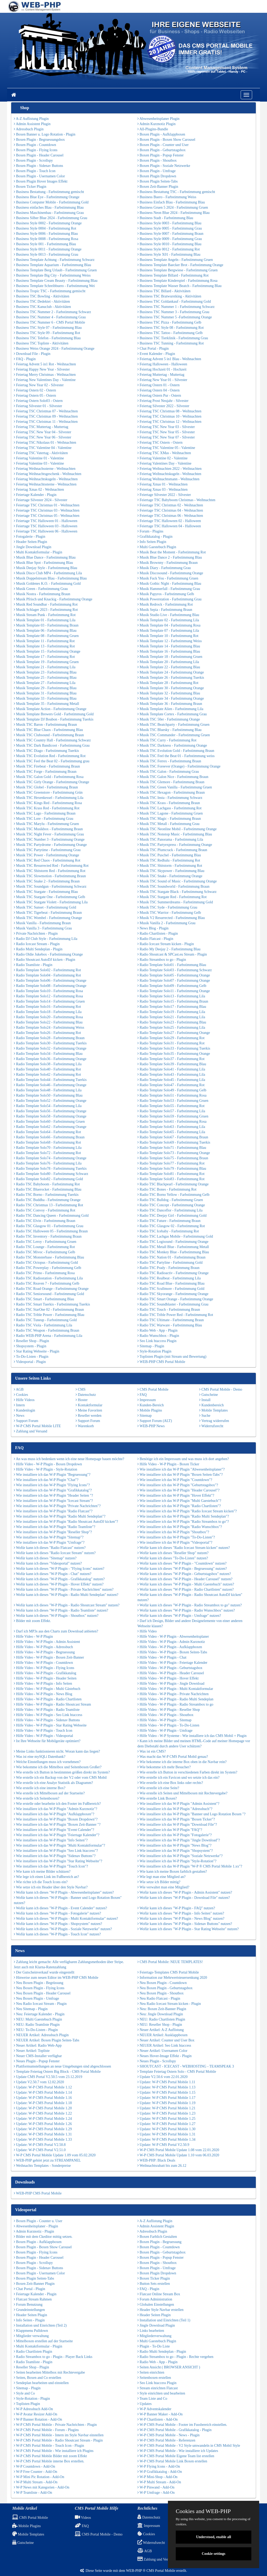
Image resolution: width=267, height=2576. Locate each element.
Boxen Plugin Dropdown (156, 176)
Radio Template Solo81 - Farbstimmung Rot (170, 1174)
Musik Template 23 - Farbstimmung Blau (45, 672)
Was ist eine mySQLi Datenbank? (39, 1757)
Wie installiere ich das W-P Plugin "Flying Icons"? (52, 1485)
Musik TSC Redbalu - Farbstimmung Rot (168, 860)
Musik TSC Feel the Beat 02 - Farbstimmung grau (51, 761)
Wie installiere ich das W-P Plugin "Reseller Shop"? (53, 1532)
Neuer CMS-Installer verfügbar (38, 2056)
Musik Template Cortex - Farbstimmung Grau (172, 714)
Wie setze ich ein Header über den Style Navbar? (51, 1887)
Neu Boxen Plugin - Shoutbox (160, 1993)
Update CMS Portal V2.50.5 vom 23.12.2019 (48, 2077)
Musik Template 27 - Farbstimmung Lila (44, 683)
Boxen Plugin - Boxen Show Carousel (166, 140)
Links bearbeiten (150, 2331)
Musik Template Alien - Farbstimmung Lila (170, 709)
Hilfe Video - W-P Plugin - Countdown (43, 1663)
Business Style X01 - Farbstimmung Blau (168, 254)
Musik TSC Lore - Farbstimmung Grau (43, 819)
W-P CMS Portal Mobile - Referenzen (166, 2440)
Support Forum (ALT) (154, 1421)
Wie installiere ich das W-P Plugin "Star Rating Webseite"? (58, 1861)
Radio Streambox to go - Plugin (161, 960)
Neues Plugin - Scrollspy (156, 2061)
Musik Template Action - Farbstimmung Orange (50, 709)
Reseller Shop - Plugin (31, 1341)
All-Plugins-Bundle (152, 129)
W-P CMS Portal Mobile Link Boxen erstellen (172, 2461)
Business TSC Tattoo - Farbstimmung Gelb (170, 333)
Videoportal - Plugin (30, 1362)
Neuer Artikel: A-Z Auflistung (160, 2030)
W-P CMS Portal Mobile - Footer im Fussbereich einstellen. (182, 2425)
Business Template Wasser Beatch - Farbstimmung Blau (179, 286)
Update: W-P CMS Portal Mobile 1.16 (43, 2098)
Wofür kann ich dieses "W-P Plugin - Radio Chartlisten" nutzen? (185, 1589)
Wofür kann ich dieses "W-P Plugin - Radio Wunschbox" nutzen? (186, 1610)
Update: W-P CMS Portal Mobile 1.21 (166, 2108)
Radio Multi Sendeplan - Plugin (38, 949)
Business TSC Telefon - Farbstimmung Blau (47, 338)
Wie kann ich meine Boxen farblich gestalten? (172, 1872)
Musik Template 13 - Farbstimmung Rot (44, 646)
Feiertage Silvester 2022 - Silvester (164, 495)
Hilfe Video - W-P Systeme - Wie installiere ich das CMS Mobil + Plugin (192, 1736)
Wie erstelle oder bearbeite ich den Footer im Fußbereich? (57, 1804)
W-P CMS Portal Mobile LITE (37, 1426)
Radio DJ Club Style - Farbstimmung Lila (45, 939)
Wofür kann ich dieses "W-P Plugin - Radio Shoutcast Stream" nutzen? (66, 1605)
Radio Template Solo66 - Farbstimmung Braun (49, 1137)
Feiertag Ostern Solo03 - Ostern (38, 401)
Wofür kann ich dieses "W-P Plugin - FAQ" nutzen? (176, 1908)
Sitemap (144, 1416)
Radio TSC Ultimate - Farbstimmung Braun (170, 1320)
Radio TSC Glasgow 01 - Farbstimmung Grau (48, 1226)
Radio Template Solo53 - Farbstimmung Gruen (172, 1101)
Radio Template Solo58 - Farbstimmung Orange (50, 1116)
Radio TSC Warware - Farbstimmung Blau (169, 1325)
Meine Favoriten (89, 1410)
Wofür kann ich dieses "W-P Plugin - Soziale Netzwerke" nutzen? (63, 1929)
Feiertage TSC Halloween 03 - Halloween (45, 526)
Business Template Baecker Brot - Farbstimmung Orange (180, 265)
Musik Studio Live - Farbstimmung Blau (168, 615)
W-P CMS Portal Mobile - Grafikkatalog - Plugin (174, 2430)
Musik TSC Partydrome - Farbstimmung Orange (50, 845)
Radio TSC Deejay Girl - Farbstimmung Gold (172, 1215)
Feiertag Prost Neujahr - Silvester (163, 401)
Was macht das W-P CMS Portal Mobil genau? (172, 1757)
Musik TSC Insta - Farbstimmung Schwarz (169, 798)
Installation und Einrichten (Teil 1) (163, 2320)
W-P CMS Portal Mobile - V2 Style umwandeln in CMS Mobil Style (188, 2446)
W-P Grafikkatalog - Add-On (159, 2472)
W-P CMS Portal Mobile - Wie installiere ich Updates (177, 2451)
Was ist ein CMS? (151, 1751)
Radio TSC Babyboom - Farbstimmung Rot (47, 1184)
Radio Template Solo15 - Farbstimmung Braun (172, 1001)
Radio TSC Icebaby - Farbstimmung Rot (168, 1231)
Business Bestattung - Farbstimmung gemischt (49, 192)
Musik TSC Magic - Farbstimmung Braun (169, 819)
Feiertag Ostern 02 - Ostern (35, 390)
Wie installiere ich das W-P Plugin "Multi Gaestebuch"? (179, 1501)
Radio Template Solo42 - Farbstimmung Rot (47, 1074)
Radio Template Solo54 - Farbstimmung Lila (48, 1106)
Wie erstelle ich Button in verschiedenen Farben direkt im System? (187, 1772)
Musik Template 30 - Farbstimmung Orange (170, 688)
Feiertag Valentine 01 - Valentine (39, 458)
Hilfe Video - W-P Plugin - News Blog (43, 1694)
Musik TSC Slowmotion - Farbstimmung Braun (50, 876)
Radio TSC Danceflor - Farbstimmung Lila (170, 1210)
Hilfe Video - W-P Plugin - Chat (161, 1657)
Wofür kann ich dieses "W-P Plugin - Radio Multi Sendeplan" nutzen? (66, 1595)
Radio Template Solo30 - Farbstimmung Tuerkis (50, 1043)
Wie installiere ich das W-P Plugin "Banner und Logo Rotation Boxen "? (191, 1814)
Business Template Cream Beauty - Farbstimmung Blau (56, 281)
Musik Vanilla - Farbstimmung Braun (42, 923)
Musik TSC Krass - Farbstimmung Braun (168, 803)
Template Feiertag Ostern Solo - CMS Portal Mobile (176, 2072)
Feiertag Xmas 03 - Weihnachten (162, 489)
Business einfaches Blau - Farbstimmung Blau (49, 207)
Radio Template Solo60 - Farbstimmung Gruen (49, 1121)
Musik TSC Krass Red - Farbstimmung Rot (47, 808)
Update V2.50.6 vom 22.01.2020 (162, 2077)
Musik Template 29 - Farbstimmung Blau (45, 688)
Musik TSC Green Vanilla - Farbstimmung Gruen (174, 787)
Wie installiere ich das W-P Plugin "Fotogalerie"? (174, 1835)
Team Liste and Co (152, 2399)
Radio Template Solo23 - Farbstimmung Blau (171, 1022)
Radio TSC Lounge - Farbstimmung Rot (44, 1247)
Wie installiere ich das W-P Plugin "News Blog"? (174, 1845)
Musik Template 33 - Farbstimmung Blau (45, 698)
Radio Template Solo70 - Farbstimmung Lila (48, 1148)
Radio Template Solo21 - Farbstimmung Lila (171, 1017)
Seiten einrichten (150, 2372)
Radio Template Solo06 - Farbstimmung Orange (50, 980)
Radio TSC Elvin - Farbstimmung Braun (44, 1221)
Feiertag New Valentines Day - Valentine (45, 380)
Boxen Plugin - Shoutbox (157, 160)
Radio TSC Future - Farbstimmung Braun (169, 1221)
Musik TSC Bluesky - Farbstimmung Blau (169, 730)
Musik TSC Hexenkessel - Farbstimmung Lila (48, 798)
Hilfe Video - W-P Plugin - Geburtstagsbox (169, 1668)
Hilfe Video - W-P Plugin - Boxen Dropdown (48, 1464)
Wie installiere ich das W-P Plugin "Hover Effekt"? (175, 1495)
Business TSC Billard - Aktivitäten (163, 291)
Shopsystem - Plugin (30, 1346)
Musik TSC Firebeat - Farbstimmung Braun (47, 766)
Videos (83, 2518)
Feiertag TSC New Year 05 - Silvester (166, 432)
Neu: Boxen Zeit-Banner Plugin (161, 2009)
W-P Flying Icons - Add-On (158, 2466)
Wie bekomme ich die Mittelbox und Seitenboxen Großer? (57, 1767)
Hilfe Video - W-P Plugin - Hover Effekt (168, 1678)
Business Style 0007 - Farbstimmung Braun (170, 234)
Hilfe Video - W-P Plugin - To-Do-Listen (168, 1725)
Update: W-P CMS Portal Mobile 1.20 (43, 2108)
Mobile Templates (213, 1410)
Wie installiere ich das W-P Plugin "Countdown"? (174, 1480)
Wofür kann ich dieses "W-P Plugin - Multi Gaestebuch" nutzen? (185, 1584)
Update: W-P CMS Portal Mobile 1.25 (166, 2119)
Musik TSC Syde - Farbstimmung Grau (167, 907)
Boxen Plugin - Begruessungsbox (39, 140)
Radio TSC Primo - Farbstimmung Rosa (44, 1273)
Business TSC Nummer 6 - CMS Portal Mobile (49, 322)
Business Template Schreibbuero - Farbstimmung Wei (54, 286)
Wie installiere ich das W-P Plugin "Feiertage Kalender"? (56, 1835)
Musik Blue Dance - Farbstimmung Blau (45, 557)
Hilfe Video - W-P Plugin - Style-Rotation (45, 1469)
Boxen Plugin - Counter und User (163, 145)
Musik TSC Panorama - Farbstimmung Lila (170, 839)
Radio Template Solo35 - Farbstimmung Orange (173, 1054)
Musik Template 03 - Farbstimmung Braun (46, 625)
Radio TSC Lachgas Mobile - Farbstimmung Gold (175, 1236)
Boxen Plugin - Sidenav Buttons (38, 166)
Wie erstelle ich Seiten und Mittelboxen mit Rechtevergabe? (182, 1793)
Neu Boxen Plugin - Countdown (162, 1983)
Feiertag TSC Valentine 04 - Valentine (42, 448)
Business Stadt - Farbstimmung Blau (165, 218)
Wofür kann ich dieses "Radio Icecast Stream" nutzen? (55, 1553)
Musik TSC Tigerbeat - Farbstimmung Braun (48, 913)
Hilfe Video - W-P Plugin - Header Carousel (170, 1673)
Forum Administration (154, 2299)
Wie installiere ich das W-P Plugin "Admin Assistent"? (178, 1804)
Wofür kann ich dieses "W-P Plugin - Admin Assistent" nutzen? (184, 1892)
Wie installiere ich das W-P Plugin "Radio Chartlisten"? (179, 1506)
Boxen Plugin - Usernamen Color (39, 176)
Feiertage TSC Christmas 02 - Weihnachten (170, 505)
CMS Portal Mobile (152, 1389)
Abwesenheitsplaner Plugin (158, 119)
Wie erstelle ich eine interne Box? (39, 1788)
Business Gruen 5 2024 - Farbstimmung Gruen (172, 207)
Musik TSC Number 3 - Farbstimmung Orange (49, 839)
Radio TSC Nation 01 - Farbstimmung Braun (171, 1257)
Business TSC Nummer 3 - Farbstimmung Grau (173, 312)
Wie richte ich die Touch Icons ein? (41, 1882)
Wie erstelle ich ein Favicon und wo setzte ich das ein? (178, 1777)
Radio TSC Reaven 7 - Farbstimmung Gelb (46, 1283)
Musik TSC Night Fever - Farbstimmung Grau (49, 834)
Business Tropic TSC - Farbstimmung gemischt (50, 291)
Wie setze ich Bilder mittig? (158, 1882)
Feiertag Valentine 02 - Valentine (162, 458)
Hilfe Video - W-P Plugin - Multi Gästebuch (47, 1689)
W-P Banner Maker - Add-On (160, 2414)
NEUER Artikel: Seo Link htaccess (164, 2045)
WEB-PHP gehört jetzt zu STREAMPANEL (47, 2160)
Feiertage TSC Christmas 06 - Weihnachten (170, 516)
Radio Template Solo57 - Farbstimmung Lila (171, 1111)
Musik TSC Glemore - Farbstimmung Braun (170, 782)
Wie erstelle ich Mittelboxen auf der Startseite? (49, 1793)
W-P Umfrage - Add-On (156, 2493)
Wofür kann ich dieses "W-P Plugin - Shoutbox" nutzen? (56, 1616)
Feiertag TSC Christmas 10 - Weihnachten (169, 416)
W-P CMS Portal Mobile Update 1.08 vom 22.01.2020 (178, 2150)
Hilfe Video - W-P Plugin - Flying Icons (44, 1668)
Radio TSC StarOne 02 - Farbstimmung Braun (49, 1310)
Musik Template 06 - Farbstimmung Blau (45, 631)
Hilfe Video (147, 1631)
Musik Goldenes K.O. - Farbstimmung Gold (47, 584)
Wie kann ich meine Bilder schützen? (42, 1872)
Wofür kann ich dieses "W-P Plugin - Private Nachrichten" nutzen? (63, 1589)
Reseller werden (88, 1416)
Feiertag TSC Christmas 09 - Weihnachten (46, 416)
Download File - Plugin (32, 354)
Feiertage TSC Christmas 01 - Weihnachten (46, 505)
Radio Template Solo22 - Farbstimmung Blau (48, 1022)
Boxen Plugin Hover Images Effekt (41, 181)
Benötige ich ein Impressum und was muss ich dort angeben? (183, 1459)
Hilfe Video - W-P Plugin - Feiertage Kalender (172, 1663)
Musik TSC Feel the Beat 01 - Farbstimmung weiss (176, 756)
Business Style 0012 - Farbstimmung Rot (168, 249)
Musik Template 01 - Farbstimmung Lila (44, 620)
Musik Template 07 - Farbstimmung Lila (168, 631)
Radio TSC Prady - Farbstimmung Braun (168, 1268)
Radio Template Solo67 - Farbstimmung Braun (172, 1137)
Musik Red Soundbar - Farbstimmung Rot (46, 604)
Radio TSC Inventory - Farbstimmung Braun (48, 1236)
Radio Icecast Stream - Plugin (37, 944)
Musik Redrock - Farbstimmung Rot (165, 604)
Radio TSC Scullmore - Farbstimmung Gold (170, 1289)
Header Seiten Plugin (30, 542)
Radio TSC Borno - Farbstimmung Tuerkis (46, 1195)
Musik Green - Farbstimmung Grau (41, 589)
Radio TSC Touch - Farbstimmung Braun (168, 1310)
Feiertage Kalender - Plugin (35, 495)
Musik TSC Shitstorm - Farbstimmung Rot (169, 866)
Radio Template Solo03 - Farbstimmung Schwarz (174, 970)
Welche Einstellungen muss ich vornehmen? (47, 1762)
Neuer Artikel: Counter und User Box (166, 2040)
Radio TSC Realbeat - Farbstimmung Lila (169, 1278)
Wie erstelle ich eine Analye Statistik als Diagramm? (53, 1783)
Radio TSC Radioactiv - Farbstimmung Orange (173, 1273)
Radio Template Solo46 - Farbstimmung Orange (50, 1085)
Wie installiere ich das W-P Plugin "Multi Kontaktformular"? (59, 1845)
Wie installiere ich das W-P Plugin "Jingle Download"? (178, 1840)
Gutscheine (208, 1395)
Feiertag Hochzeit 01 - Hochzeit (161, 369)
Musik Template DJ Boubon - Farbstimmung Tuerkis (53, 719)
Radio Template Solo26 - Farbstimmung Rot (47, 1033)
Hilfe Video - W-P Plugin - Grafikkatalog (45, 1673)
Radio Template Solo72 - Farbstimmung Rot (47, 1153)
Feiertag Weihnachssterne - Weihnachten (44, 469)
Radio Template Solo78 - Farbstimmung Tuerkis (50, 1168)
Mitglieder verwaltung (31, 2336)
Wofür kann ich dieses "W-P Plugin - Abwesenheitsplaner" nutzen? (64, 1892)
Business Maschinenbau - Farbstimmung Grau (49, 213)
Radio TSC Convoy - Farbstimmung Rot (44, 1210)
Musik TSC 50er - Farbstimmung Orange (168, 719)
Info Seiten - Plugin (29, 2320)
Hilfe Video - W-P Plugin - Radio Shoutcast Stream (52, 1704)
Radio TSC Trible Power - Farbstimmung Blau (49, 1315)
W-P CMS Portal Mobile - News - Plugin (168, 2435)
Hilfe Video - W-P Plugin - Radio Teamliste (47, 1710)
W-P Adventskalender (154, 2409)
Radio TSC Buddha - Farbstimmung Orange (47, 1200)
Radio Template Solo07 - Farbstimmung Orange (173, 980)
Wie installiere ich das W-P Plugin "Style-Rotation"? (176, 1861)
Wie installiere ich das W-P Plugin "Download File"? (177, 1824)
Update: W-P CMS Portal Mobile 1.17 (166, 2098)
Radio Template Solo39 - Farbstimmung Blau (171, 1064)
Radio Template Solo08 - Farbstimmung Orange (50, 986)
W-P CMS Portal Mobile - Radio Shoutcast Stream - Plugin (58, 2440)
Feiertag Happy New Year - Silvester (42, 369)
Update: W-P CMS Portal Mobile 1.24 (43, 2119)
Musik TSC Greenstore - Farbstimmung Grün (48, 792)
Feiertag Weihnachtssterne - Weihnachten (45, 484)
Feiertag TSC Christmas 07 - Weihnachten (46, 411)
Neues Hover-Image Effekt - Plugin (164, 2056)
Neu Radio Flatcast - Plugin (158, 1998)
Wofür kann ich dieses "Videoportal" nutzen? (48, 1563)
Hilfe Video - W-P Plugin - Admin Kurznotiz (171, 1642)
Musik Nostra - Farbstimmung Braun (42, 594)
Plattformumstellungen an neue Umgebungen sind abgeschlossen (62, 2066)
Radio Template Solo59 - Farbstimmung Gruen (172, 1116)
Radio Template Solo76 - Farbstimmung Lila (48, 1163)
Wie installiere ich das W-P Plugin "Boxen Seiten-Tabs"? (180, 1475)
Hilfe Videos (24, 1400)
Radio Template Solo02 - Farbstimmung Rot (47, 970)
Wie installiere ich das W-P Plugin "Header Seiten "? (53, 1495)
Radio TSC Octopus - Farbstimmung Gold (46, 1262)
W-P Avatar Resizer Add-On (35, 2414)
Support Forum (26, 1421)
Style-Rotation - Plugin (32, 2399)
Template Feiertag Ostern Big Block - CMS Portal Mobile (57, 2072)
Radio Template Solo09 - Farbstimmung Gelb (171, 986)
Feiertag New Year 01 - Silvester (162, 380)
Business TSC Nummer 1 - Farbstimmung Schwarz (176, 307)
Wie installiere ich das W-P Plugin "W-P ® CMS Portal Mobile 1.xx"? (189, 1866)
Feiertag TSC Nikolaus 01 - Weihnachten (45, 442)
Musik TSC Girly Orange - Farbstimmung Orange (51, 782)
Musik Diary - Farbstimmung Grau (164, 568)
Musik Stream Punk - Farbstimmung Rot (45, 615)
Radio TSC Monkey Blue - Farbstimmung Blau (173, 1252)
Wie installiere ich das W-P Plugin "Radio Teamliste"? (54, 1527)
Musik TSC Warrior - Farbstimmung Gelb (169, 913)
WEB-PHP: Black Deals (156, 2160)
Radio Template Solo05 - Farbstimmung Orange (173, 975)
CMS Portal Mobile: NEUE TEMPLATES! (170, 1962)
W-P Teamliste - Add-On (33, 2493)
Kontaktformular (89, 1405)
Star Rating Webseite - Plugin (36, 1351)
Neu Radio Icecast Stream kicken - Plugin (169, 2004)
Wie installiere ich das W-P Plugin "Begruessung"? (52, 1475)
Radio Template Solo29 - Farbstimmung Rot (170, 1038)
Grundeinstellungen (29, 2310)
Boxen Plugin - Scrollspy (33, 160)
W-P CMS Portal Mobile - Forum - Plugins (46, 2430)
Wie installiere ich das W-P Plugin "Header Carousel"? (178, 1490)
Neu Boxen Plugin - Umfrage (36, 1998)
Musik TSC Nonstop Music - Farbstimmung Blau (174, 834)
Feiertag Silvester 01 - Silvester (38, 406)
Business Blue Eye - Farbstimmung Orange (47, 197)
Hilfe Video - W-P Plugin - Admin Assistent (47, 1642)
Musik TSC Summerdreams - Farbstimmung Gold (175, 902)
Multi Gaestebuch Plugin (156, 547)
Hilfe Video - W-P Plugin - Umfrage (164, 1730)
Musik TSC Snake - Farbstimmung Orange (169, 876)
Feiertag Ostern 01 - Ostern (158, 385)
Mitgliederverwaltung (154, 2336)
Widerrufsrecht (211, 1426)
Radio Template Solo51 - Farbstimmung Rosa (172, 1095)
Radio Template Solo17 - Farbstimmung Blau (171, 1007)
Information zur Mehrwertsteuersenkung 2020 (172, 1978)
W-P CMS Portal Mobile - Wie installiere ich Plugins (54, 2451)
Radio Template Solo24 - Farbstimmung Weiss (49, 1027)
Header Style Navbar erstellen (160, 2310)
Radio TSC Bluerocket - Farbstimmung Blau (47, 1189)
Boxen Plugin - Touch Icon (35, 171)
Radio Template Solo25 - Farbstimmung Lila (171, 1027)
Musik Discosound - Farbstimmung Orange (170, 573)
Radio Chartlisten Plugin (33, 2351)
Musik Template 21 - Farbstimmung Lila (44, 667)
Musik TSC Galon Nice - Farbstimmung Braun (172, 777)
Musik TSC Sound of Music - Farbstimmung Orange (177, 881)
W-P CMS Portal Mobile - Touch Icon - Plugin (49, 2446)
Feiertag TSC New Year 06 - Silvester (42, 437)
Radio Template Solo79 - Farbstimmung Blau (171, 1168)
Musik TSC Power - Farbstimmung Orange (46, 855)
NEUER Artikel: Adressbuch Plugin (41, 2035)
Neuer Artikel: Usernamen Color (162, 2051)
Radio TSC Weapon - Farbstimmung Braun (46, 1330)
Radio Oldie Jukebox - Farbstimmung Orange (48, 954)
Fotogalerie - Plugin (29, 536)
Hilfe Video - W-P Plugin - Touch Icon (43, 1730)
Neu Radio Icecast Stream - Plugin (40, 2004)
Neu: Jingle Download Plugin (160, 2014)
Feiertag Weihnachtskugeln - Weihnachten (169, 474)
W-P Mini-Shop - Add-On (157, 2477)
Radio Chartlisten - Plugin (157, 933)
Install (205, 1400)
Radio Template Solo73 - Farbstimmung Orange (173, 1153)
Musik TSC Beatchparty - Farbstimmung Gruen (173, 725)
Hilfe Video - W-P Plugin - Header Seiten (45, 1678)
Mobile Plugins (149, 1410)
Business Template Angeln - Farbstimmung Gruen (175, 260)
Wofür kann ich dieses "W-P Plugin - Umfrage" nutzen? (179, 1616)
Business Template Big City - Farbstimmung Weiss (52, 275)
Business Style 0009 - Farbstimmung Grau (169, 239)
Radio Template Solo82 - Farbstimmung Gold (48, 1179)
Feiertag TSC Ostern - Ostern (160, 442)
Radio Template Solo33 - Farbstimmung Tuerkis (173, 1048)
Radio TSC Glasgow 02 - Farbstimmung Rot (171, 1226)
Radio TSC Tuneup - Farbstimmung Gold (45, 1320)
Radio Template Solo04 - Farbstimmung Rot (47, 975)
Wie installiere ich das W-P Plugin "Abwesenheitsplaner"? (181, 1469)
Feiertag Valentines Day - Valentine (164, 463)
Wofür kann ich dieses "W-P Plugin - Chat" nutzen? (52, 1574)
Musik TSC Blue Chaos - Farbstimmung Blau (48, 730)
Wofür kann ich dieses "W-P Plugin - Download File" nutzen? (183, 1898)
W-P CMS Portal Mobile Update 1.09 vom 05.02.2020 (54, 2155)
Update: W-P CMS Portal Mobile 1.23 (166, 2113)
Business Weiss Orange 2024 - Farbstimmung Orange (54, 348)
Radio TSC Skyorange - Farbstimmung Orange (172, 1294)
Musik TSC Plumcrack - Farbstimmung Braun (172, 850)
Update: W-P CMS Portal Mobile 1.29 (43, 2129)
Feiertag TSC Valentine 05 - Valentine (166, 448)
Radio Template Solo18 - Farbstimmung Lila (48, 1012)
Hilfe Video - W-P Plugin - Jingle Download (170, 1683)
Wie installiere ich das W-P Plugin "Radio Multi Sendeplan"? (59, 1516)
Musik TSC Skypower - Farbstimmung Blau (170, 871)
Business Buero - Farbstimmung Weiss (166, 197)
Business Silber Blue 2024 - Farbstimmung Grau (50, 218)
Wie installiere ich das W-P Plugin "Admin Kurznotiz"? (55, 1809)
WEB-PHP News (151, 1426)
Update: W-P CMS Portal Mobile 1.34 (166, 2139)
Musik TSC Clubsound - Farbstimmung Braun (49, 735)
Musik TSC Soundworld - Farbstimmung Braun (173, 886)
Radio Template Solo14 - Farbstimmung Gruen (49, 1001)
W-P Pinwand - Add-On (155, 2487)
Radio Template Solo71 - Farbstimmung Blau (171, 1148)
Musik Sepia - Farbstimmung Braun (164, 610)
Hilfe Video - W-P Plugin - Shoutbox (165, 1715)
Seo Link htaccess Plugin (157, 1341)
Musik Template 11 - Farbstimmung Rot (44, 641)
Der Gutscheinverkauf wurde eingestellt (44, 1972)
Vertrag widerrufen (214, 1421)
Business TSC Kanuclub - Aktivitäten (42, 307)
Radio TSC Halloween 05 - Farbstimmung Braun (51, 1231)
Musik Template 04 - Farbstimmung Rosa (169, 625)
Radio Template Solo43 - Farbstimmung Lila (171, 1074)
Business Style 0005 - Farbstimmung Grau (169, 228)
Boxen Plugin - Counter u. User (38, 2221)
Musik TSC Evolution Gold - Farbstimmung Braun (175, 751)
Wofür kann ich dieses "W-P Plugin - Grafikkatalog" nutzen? (59, 1579)
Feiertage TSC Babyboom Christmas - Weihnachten (176, 500)
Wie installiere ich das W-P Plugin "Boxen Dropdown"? (56, 1819)
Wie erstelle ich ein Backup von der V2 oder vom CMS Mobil (60, 1777)
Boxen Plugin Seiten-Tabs (157, 181)
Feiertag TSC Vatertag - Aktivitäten (41, 453)
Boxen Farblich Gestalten (157, 2237)
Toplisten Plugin (27, 2404)
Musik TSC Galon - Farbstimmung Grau (168, 772)
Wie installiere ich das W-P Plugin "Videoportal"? (174, 1542)
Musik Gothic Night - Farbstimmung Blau (169, 584)
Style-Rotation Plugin (154, 1351)
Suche (204, 1416)
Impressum (146, 1400)
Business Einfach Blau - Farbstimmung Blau (171, 202)
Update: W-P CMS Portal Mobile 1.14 (43, 2092)
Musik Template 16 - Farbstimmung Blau (168, 651)
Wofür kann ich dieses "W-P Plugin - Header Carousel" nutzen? (184, 1579)
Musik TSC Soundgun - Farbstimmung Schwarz (50, 886)
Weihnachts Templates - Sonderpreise (42, 2166)
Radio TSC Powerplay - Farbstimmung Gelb (47, 1268)
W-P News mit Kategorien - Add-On (41, 2487)
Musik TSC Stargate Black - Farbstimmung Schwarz (177, 892)
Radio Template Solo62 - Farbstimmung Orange (50, 1127)
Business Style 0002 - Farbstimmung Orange (48, 223)
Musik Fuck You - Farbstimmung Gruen (167, 578)
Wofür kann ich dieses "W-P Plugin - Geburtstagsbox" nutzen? (184, 1574)
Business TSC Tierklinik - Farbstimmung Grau (172, 338)
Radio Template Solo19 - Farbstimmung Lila (171, 1012)
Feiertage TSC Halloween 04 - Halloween (169, 526)
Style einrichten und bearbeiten (161, 2393)
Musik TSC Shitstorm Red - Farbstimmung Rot (49, 871)
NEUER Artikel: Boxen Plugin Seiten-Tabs (46, 2040)
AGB (18, 1389)
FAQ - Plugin (25, 359)
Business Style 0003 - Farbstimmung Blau (169, 223)
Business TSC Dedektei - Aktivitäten (42, 301)
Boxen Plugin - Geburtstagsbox (161, 150)
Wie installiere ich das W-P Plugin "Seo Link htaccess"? (56, 1851)
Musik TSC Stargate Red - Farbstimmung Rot (172, 897)
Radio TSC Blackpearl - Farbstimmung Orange (173, 1184)
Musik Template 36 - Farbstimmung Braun (169, 704)
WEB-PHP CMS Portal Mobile (161, 1362)
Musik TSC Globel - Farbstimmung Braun (46, 787)
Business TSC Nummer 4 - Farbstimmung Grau (50, 317)
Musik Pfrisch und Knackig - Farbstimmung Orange (53, 599)
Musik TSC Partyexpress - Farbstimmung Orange (174, 845)
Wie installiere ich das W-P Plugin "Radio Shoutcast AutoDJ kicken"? (66, 1522)
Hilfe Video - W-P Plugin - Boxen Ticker (168, 1464)
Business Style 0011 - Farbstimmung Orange (48, 249)
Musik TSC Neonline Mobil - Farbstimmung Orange (177, 829)
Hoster (82, 1400)
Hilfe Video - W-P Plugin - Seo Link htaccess (48, 1715)
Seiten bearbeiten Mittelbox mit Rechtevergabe (49, 2372)
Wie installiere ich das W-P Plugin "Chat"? (46, 1480)
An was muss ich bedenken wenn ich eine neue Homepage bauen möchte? (69, 1459)
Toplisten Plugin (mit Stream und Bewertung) (171, 1357)
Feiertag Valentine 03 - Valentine (39, 463)
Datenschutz (86, 1395)
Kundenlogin (24, 1410)
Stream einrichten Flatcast (157, 2388)
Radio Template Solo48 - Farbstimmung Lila (48, 1090)
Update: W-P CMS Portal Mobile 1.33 (43, 2139)
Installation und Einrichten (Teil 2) (40, 2325)
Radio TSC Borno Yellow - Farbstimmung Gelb (173, 1195)
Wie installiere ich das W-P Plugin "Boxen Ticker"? (176, 1819)
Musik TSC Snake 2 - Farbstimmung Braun (47, 881)
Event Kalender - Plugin (156, 354)
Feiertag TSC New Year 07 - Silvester (166, 437)
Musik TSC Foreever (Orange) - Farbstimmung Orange (179, 766)
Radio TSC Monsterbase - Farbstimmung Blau (49, 1257)
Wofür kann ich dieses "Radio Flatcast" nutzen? (50, 1548)
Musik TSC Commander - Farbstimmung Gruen (173, 735)
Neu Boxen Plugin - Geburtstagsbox (164, 1988)
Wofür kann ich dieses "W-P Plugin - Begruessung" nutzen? (182, 1569)
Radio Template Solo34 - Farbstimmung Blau (48, 1054)
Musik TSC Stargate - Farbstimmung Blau (46, 892)
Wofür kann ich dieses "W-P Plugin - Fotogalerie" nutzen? (57, 1913)
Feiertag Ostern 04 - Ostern (158, 390)
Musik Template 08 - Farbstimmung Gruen (46, 636)
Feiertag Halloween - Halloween (162, 364)
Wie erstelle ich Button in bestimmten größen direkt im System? (62, 1772)
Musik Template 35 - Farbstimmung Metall (46, 704)
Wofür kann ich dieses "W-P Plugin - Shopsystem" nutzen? (58, 1924)
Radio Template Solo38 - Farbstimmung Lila (48, 1064)
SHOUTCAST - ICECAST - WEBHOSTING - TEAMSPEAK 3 (185, 2066)
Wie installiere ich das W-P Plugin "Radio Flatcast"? (53, 1511)
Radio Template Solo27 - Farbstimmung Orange (173, 1033)
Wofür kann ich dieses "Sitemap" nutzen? (45, 1558)
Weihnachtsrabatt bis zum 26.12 (161, 2166)
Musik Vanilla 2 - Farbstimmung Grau (166, 923)
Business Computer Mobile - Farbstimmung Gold (51, 202)
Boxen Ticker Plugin (30, 187)
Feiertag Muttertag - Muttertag (160, 375)
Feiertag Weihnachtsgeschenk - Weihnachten (47, 474)
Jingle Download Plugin (32, 547)
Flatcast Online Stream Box (158, 2294)
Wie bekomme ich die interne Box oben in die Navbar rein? (182, 1762)
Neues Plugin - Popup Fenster (37, 2061)
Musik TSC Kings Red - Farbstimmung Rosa (48, 803)
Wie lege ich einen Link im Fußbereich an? (46, 1877)
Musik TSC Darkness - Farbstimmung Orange (172, 745)
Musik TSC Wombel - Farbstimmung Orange (48, 918)
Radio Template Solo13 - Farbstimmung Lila (171, 996)
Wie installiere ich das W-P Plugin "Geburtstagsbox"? (177, 1485)
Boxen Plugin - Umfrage (156, 171)
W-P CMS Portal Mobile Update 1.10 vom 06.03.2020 (178, 2155)
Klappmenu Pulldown (31, 2331)
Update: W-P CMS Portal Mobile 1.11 (166, 2082)
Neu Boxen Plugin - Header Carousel (42, 1993)
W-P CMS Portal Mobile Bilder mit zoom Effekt (50, 2456)
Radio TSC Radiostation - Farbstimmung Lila (48, 1278)
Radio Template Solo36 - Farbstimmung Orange (50, 1059)
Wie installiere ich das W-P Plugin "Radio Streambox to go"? (183, 1522)
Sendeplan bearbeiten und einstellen (41, 2383)
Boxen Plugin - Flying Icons (35, 150)
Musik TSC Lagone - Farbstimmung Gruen (170, 813)
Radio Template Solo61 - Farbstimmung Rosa (172, 1121)
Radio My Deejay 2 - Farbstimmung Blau (169, 949)
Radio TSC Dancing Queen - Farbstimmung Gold (51, 1215)
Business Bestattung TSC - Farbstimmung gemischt (176, 192)
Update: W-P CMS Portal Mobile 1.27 (166, 2124)
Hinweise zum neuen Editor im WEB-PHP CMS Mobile (56, 1978)
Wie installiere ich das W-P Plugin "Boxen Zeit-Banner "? (57, 1824)
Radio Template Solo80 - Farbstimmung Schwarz (51, 1174)
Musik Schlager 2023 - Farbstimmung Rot (46, 610)
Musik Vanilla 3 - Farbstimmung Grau (43, 928)
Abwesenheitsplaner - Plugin (36, 2226)
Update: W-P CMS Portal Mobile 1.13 (166, 2087)
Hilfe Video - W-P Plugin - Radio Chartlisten (48, 1699)
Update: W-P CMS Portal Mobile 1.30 (166, 2129)
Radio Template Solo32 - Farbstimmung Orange (50, 1048)
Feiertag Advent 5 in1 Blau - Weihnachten (169, 359)
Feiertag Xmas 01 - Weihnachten (162, 484)
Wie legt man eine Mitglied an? (161, 1877)
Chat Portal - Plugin (153, 348)
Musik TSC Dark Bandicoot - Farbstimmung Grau (52, 745)
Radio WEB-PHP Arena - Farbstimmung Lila (48, 1336)
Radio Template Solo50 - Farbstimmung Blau (48, 1095)
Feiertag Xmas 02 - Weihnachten (39, 489)
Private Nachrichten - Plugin (36, 933)
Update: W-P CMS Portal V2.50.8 (40, 2145)
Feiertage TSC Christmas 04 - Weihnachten (170, 510)
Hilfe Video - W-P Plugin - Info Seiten (43, 1683)
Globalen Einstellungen (155, 2304)
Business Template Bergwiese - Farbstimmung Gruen (177, 270)
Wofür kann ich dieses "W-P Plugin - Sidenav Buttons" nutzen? (184, 1924)
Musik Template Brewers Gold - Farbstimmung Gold (54, 714)
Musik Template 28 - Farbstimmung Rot (167, 683)
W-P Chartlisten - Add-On (157, 2419)
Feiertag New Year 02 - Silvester (39, 385)
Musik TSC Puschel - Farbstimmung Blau (169, 855)
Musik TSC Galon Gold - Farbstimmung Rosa (48, 777)
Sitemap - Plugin (150, 1346)
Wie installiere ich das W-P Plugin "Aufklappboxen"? (54, 1814)
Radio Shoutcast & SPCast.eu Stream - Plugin (172, 954)
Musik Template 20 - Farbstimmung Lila (168, 662)
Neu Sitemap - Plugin (30, 2009)
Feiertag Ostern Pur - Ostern (159, 395)
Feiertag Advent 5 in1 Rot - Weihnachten (45, 364)
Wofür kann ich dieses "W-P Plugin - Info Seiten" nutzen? (180, 1913)
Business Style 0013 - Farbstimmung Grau (46, 254)
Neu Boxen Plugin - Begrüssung (38, 1983)
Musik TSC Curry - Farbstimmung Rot (166, 740)
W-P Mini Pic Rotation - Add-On (39, 2477)
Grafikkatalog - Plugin (154, 536)
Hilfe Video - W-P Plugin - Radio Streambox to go (175, 1704)
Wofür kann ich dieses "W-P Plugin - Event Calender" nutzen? (60, 1908)
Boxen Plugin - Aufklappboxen (161, 134)
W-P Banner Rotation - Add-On (38, 2419)
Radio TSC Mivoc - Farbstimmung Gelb (44, 1252)
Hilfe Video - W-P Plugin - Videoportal (43, 1736)
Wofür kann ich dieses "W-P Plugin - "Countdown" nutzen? (182, 1563)
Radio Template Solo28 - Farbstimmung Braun (49, 1038)
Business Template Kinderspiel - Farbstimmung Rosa (177, 281)
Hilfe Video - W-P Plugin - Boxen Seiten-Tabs (172, 1652)
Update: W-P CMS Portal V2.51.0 (40, 2150)
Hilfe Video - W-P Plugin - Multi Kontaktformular (175, 1689)
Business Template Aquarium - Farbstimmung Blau (52, 265)
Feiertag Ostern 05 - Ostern (35, 395)
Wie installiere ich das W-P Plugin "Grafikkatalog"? (53, 1490)
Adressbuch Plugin (29, 129)
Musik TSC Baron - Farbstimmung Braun (45, 725)
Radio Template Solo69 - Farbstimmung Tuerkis (173, 1142)
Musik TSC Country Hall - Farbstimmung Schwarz (52, 740)
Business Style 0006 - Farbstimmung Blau (46, 234)
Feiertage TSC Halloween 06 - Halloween (45, 531)
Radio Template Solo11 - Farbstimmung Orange (173, 991)
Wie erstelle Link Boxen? (157, 1798)
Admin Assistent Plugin (32, 124)
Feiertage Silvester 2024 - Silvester (40, 500)
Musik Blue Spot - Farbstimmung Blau (43, 563)
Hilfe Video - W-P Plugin (33, 1636)
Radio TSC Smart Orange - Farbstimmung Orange (175, 1299)
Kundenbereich (211, 1405)
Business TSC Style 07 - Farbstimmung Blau (48, 328)
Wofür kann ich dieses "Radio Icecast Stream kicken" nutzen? (183, 1548)
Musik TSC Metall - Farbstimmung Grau (168, 824)
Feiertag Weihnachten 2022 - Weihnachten (169, 469)
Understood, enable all (213, 2537)
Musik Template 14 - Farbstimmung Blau (168, 646)
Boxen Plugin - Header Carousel (38, 155)
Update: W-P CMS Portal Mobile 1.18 (43, 2103)
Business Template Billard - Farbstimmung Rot (173, 275)
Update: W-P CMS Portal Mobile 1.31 (43, 2134)
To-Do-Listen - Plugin (31, 1357)
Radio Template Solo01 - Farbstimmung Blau (171, 965)
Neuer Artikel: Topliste (32, 2051)
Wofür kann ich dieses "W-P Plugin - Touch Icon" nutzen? (57, 1934)
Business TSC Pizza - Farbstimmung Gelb (169, 322)
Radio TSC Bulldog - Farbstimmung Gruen (170, 1200)
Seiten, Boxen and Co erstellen (37, 2378)
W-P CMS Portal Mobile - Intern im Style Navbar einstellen (59, 2435)
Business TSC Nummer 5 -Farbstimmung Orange (174, 317)
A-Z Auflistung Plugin (31, 119)
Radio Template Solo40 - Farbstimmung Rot (47, 1069)
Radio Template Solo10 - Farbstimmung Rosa (48, 991)
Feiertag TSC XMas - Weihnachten (164, 453)
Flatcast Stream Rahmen (33, 2299)
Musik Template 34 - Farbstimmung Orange (170, 698)
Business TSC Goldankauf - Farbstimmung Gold (174, 301)
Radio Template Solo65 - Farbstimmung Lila (171, 1132)
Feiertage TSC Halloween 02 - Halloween (169, 521)
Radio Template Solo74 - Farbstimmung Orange (50, 1158)
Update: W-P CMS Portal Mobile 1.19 (166, 2103)
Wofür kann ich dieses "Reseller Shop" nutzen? (173, 1553)
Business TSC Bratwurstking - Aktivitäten (169, 296)
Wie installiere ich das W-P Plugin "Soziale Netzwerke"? (180, 1856)
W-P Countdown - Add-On (34, 2466)
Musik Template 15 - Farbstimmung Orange (47, 651)
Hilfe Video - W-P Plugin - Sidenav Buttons (47, 1720)
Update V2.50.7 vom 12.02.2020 (39, 2082)
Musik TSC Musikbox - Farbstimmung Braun (48, 829)
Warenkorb (85, 1426)
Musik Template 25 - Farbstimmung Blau (45, 678)
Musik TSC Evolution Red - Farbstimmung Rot (50, 756)
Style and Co (24, 2393)
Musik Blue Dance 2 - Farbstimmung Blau (169, 557)
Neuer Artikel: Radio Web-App (38, 2045)
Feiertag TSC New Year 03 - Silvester (166, 427)
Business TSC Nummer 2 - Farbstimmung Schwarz (52, 312)
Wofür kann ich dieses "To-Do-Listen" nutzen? (172, 1558)
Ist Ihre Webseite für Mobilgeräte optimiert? (47, 1741)
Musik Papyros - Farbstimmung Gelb (165, 594)
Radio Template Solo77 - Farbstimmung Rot (170, 1163)
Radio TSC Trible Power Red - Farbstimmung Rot (175, 1315)
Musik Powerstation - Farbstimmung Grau (169, 599)
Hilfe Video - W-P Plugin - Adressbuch (43, 1647)
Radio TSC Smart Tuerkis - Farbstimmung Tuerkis (52, 1304)
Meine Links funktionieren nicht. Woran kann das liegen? (57, 1751)
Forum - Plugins (150, 531)
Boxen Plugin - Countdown (35, 145)
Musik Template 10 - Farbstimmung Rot (167, 636)
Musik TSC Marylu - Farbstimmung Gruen (46, 824)
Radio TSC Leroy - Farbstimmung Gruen (45, 1242)
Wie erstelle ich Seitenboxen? (36, 1798)
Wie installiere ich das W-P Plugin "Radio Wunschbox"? (179, 1527)
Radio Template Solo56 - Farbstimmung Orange (50, 1111)
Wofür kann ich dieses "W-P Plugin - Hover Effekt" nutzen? (59, 1584)
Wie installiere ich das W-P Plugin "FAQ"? (169, 1830)
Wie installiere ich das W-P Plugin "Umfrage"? (49, 1542)
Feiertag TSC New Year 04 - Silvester (42, 432)
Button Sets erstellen (153, 2284)
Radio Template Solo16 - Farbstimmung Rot (47, 1007)
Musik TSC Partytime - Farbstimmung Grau (47, 850)
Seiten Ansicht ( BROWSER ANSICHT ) (168, 2367)
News (19, 1416)
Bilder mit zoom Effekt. (32, 1621)
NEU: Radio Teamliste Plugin (37, 2025)
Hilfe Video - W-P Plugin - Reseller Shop (168, 1710)
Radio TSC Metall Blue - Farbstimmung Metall (173, 1247)
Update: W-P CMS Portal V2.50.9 (163, 2145)
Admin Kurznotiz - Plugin (34, 2231)
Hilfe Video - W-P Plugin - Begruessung (44, 1652)
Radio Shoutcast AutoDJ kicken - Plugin (44, 960)
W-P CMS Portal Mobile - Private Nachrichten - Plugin (55, 2425)
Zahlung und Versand (30, 1431)
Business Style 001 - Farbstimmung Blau (45, 244)
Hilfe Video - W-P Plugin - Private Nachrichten (173, 1694)
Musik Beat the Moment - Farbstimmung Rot (171, 552)
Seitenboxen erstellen (154, 2378)
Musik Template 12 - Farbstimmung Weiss (169, 641)
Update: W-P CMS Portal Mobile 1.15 (166, 2092)
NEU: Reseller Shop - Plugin (159, 2025)
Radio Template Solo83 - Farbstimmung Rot (170, 1179)
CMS (81, 1389)
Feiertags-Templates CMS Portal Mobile (168, 1972)
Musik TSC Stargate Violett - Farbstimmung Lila (51, 902)
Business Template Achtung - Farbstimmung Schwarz (54, 260)
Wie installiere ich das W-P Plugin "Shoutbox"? (173, 1532)
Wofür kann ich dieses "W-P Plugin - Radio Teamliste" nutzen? (61, 1610)
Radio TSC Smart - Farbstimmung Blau (44, 1299)
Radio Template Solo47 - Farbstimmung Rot (170, 1085)
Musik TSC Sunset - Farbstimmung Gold (45, 907)
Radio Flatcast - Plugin (155, 939)
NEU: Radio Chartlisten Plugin (161, 2019)
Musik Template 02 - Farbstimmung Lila (168, 620)
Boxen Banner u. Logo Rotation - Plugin (44, 134)
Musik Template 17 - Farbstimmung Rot (44, 657)
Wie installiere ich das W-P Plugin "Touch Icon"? (51, 1866)
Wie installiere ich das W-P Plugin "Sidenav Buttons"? (54, 1856)
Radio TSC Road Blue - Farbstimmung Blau (170, 1283)
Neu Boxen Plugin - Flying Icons (39, 1988)
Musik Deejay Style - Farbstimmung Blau (45, 568)
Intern (19, 1405)
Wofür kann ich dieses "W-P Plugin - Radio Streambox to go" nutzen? (189, 1605)
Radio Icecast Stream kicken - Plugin (165, 944)
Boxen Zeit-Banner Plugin (157, 187)
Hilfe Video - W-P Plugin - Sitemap (164, 1720)
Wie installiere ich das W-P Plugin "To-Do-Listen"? (176, 1537)
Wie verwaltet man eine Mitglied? (163, 1887)
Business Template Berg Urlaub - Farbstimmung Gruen (55, 270)
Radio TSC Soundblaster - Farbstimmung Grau (172, 1304)
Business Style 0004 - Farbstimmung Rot (45, 228)
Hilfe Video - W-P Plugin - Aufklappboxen (169, 1647)
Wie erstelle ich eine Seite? (158, 1788)
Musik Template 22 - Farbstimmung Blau (168, 667)
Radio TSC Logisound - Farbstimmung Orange (172, 1242)
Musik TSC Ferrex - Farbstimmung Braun (169, 761)
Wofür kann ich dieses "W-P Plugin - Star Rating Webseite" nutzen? (188, 1929)
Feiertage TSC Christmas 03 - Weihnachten (46, 510)
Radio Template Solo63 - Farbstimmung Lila (171, 1127)
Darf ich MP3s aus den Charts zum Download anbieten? (56, 1631)
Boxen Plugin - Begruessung (159, 2242)
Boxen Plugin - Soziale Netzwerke (163, 166)
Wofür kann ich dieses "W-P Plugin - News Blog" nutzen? (180, 1919)
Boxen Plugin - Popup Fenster (160, 155)
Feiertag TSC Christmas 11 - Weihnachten (46, 422)
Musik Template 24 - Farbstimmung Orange (170, 672)
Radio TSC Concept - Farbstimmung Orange (171, 1205)
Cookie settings (214, 2554)
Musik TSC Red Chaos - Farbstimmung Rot (47, 860)
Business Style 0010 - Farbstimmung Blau (169, 244)
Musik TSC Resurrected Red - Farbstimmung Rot (51, 866)
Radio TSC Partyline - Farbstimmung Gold (170, 1262)
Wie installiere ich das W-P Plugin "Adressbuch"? (174, 1809)
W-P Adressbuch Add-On (33, 2409)
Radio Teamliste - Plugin (33, 965)
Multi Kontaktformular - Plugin (38, 552)
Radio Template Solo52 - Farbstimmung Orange (50, 1101)
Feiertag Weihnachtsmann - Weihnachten (168, 479)
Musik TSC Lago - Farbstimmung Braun (45, 813)
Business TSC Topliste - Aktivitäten (41, 343)
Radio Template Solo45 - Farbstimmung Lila (171, 1080)
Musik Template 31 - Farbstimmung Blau (45, 693)
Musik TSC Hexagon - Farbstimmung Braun (171, 792)
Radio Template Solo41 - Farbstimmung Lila (171, 1069)
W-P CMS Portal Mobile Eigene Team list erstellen (175, 2456)
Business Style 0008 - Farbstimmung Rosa (46, 239)
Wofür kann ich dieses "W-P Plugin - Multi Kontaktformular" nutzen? (66, 1919)
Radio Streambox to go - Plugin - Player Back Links (53, 2357)
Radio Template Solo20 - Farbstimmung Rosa (48, 1017)
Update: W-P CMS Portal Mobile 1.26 (43, 2124)
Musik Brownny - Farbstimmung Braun (167, 563)
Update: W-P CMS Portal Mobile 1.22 (43, 2113)
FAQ (142, 1395)
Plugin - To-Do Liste (153, 2346)
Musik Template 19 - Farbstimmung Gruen (46, 662)
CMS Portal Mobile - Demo (220, 1389)
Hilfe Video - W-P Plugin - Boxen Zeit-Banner (49, 1657)
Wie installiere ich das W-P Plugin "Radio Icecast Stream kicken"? (187, 1511)
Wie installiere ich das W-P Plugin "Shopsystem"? (175, 1851)
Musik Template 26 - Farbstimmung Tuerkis (170, 678)
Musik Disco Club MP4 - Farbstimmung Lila (48, 573)
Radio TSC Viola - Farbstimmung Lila (43, 1325)
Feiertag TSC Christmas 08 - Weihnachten (169, 411)
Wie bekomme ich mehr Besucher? (164, 1767)
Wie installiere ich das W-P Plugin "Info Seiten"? (51, 1840)
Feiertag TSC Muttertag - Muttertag (41, 427)
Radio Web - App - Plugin (157, 1330)
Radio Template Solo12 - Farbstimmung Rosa (48, 996)
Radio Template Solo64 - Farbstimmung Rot (47, 1132)
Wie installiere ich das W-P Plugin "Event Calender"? (54, 1830)
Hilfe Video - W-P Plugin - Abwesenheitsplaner (173, 1636)
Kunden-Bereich (150, 1405)
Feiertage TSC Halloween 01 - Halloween (45, 521)
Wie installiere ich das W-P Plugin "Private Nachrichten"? (57, 1506)
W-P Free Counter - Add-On (35, 2472)
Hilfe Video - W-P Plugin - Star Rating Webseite (50, 1725)
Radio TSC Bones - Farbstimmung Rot (166, 1189)
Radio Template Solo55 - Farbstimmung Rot (170, 1106)
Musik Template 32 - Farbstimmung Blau (168, 693)
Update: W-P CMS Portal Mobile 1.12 (43, 2087)
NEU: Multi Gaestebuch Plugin (38, 2019)
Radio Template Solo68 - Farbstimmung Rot (47, 1142)
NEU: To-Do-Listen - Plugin (36, 2030)
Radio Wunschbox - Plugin (158, 1336)
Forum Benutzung (28, 2304)
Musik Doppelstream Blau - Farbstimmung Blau (50, 578)
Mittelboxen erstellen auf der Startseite (43, 2341)
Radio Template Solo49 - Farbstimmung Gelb (171, 1090)
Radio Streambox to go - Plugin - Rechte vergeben (175, 2357)
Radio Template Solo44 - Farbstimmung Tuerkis (50, 1080)
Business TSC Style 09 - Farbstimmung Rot (47, 333)
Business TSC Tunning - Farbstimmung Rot (170, 343)
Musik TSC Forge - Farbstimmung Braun (45, 772)
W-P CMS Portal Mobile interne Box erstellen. (49, 2461)
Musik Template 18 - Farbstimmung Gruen (169, 657)
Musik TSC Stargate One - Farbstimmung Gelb (49, 897)
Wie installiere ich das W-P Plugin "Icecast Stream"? (53, 1501)
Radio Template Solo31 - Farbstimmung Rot (170, 1043)
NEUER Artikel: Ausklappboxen (162, 2035)
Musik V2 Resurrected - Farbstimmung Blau (171, 918)
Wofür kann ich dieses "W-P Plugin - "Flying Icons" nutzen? (59, 1569)
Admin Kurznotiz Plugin (156, 124)
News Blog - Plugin (152, 928)
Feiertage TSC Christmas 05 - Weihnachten (46, 516)
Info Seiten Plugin (151, 542)
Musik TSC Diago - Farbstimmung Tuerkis (46, 751)
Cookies (21, 1395)
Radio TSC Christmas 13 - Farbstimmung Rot (48, 1205)
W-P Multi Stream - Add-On (35, 2482)
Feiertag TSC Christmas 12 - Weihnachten (169, 422)
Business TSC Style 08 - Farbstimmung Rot (170, 328)
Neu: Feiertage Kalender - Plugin (39, 2014)
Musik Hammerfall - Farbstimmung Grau (168, 589)
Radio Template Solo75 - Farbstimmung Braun (172, 1158)
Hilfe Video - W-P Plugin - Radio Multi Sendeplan (175, 1699)
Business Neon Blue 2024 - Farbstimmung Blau (173, 213)
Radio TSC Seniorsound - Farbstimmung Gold (49, 1294)
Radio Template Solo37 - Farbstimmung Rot (170, 1059)
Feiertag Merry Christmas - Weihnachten (45, 375)
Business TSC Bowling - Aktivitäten (41, 296)
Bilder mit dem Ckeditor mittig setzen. (43, 2237)
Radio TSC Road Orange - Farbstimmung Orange (51, 1289)
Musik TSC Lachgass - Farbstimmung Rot (169, 808)
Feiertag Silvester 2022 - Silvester (163, 406)
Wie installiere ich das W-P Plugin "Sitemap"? (48, 1537)
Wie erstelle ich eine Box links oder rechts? (170, 1783)
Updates (144, 2404)
